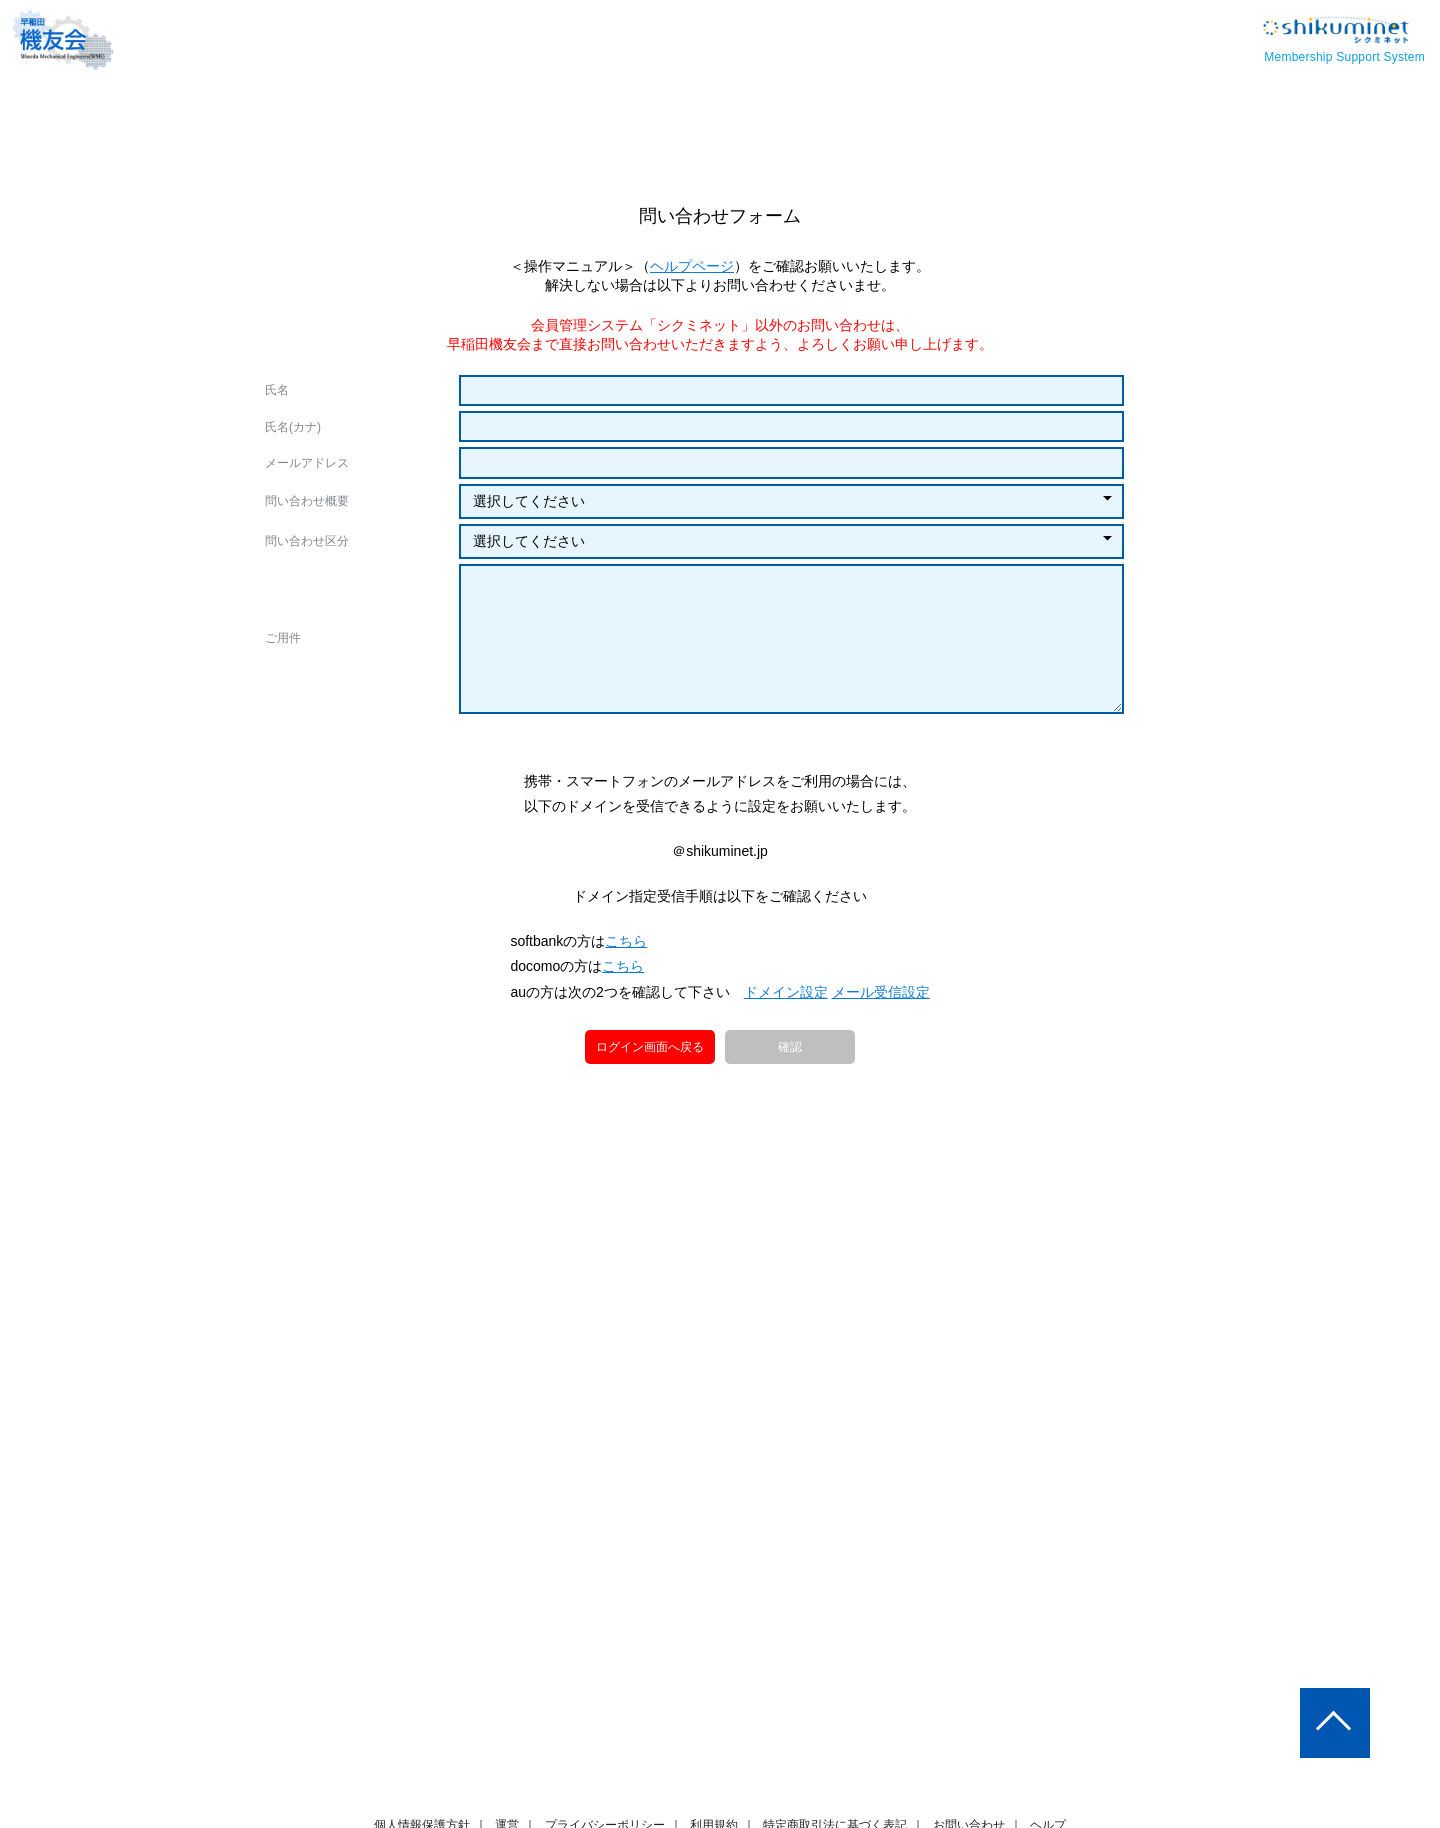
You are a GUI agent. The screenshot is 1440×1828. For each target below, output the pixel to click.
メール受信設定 (880, 1090)
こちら (628, 1039)
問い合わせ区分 (307, 541)
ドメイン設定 (786, 1090)
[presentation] (720, 778)
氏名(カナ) (293, 427)
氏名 (277, 390)
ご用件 (283, 638)
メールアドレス (307, 463)
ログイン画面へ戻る (651, 1144)
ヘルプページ (693, 266)
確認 (790, 1146)
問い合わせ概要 (307, 501)
